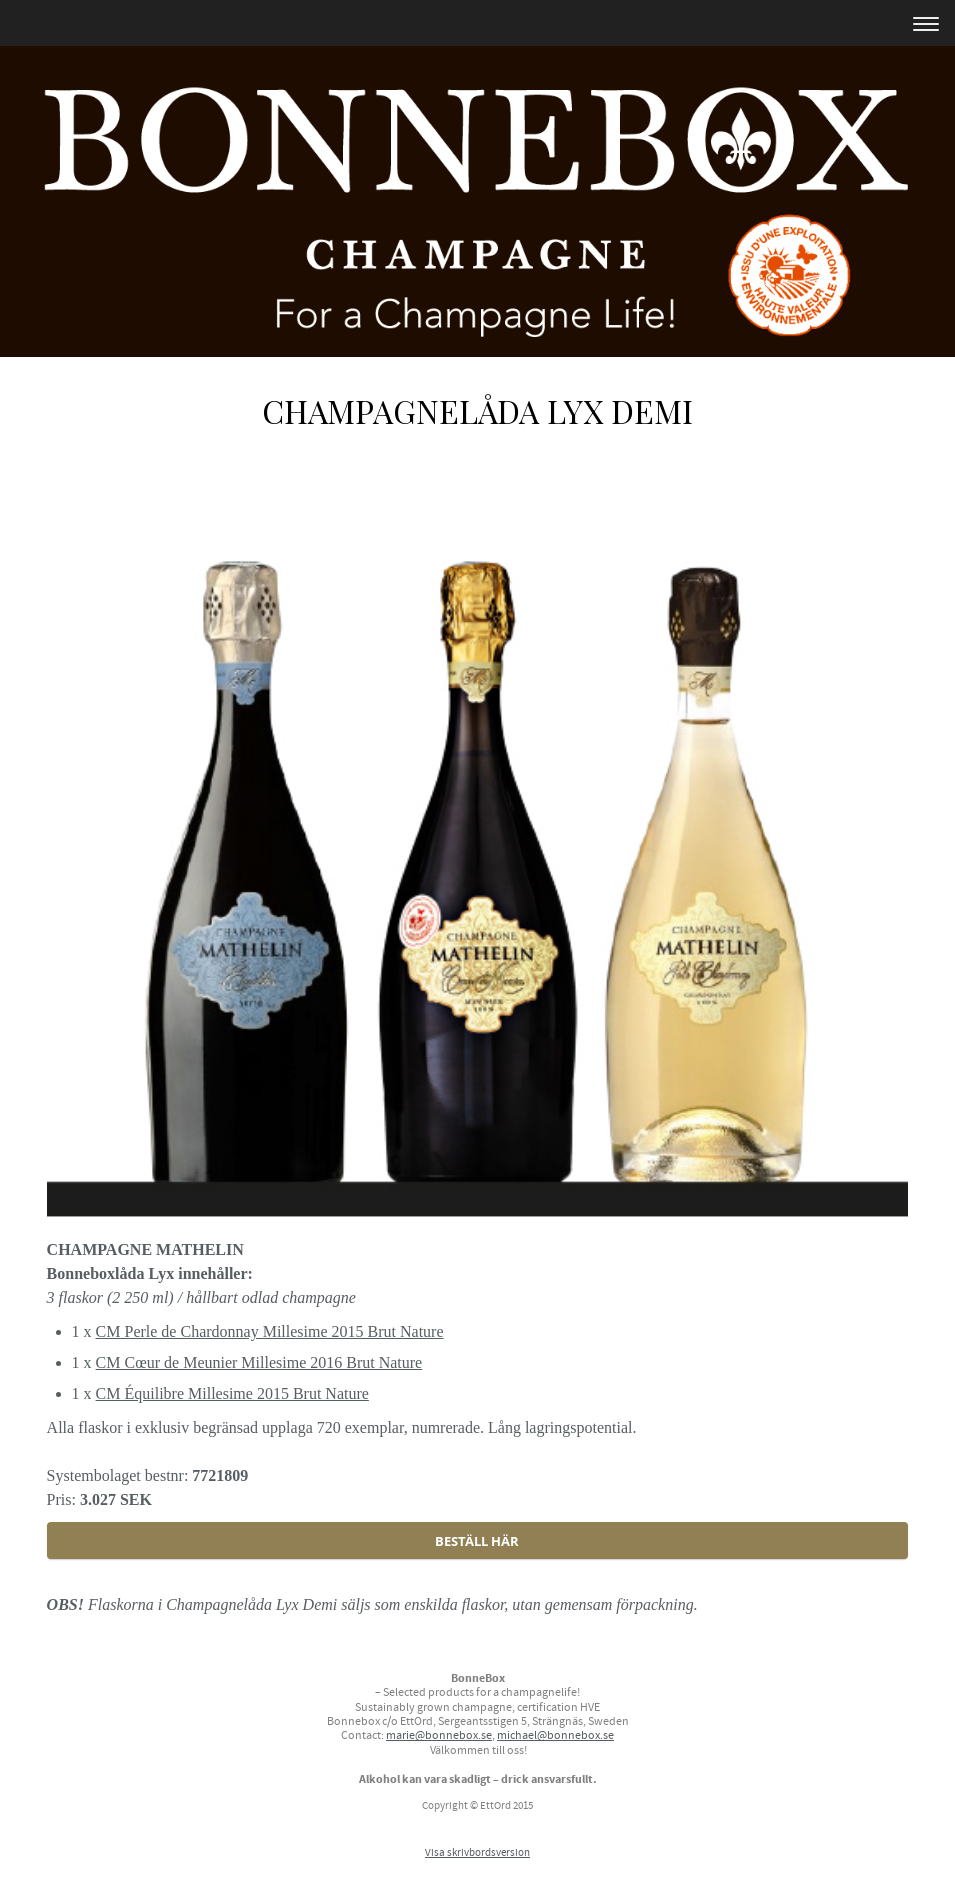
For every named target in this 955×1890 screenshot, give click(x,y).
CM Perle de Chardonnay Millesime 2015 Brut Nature (270, 1331)
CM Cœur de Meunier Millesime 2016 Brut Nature (259, 1362)
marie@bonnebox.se (439, 1735)
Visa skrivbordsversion (477, 1853)
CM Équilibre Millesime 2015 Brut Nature (232, 1393)
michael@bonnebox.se (555, 1735)
